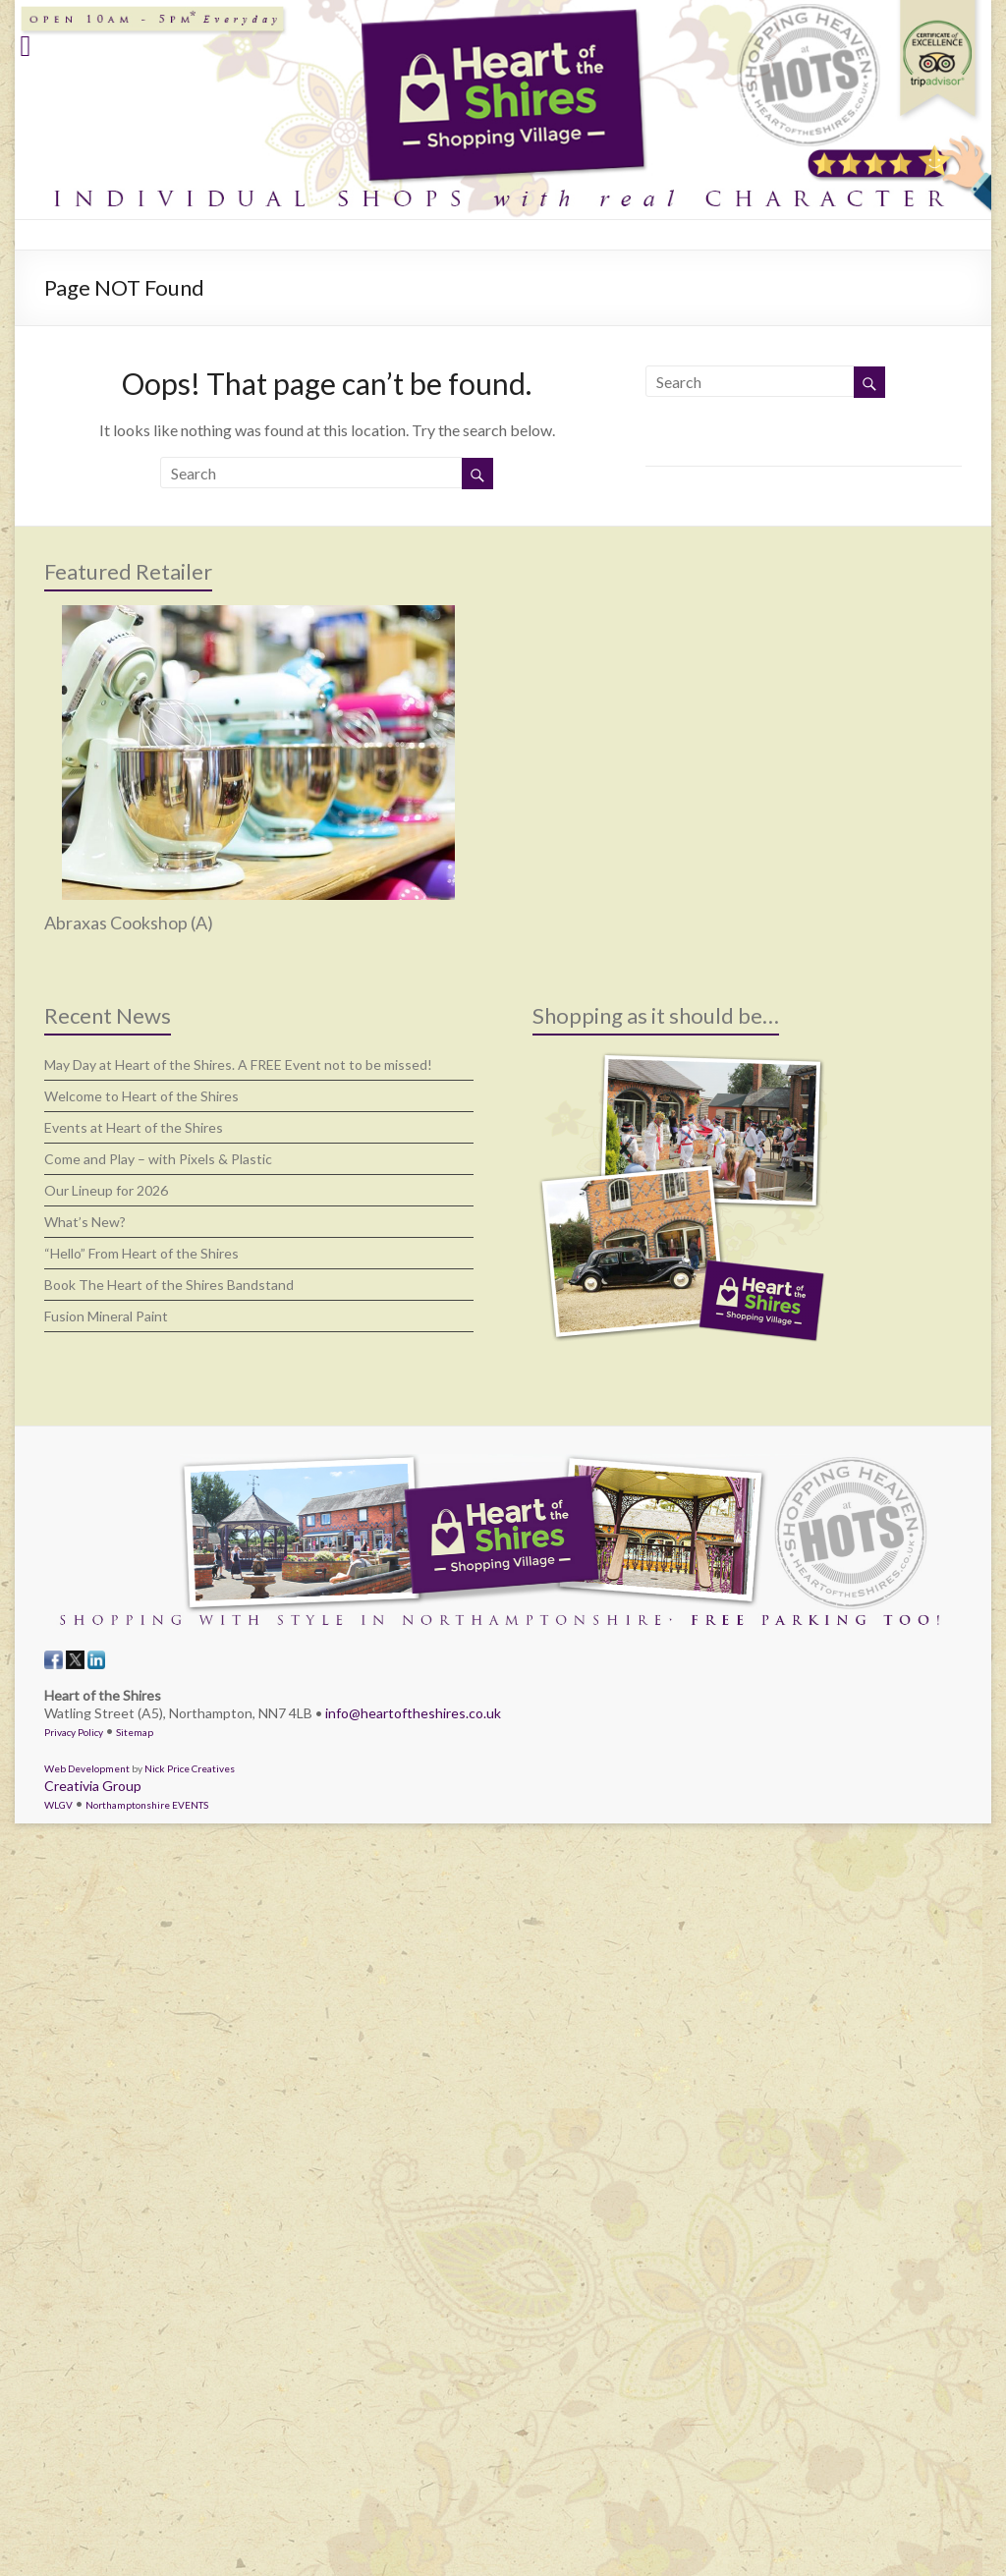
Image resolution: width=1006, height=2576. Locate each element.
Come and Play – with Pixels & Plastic (158, 1158)
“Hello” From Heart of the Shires (141, 1253)
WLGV (58, 1805)
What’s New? (85, 1221)
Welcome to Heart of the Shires (141, 1096)
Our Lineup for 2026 (106, 1190)
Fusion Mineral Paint (106, 1316)
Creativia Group (92, 1785)
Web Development (87, 1768)
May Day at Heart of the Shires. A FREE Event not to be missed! (238, 1064)
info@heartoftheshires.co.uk (413, 1713)
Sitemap (134, 1732)
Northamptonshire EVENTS (146, 1805)
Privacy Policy (73, 1732)
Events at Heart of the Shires (133, 1127)
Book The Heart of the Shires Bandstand (169, 1284)
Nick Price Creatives (189, 1768)
